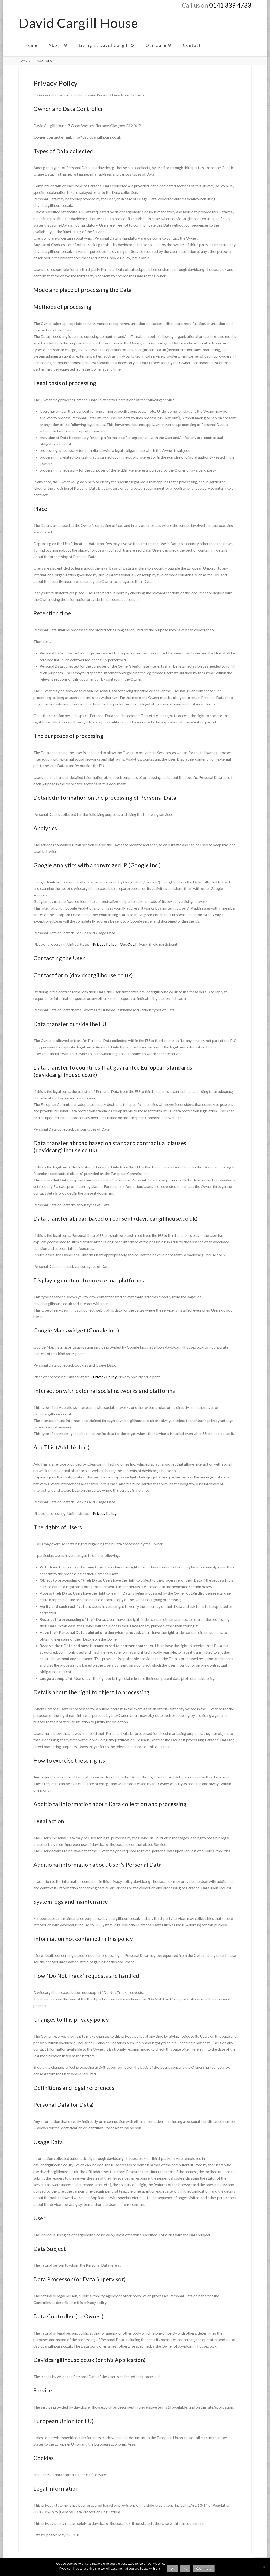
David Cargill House (78, 23)
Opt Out (127, 944)
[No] (264, 2566)
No (185, 2568)
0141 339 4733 (230, 5)
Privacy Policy (105, 944)
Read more (203, 2568)
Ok (172, 2568)
